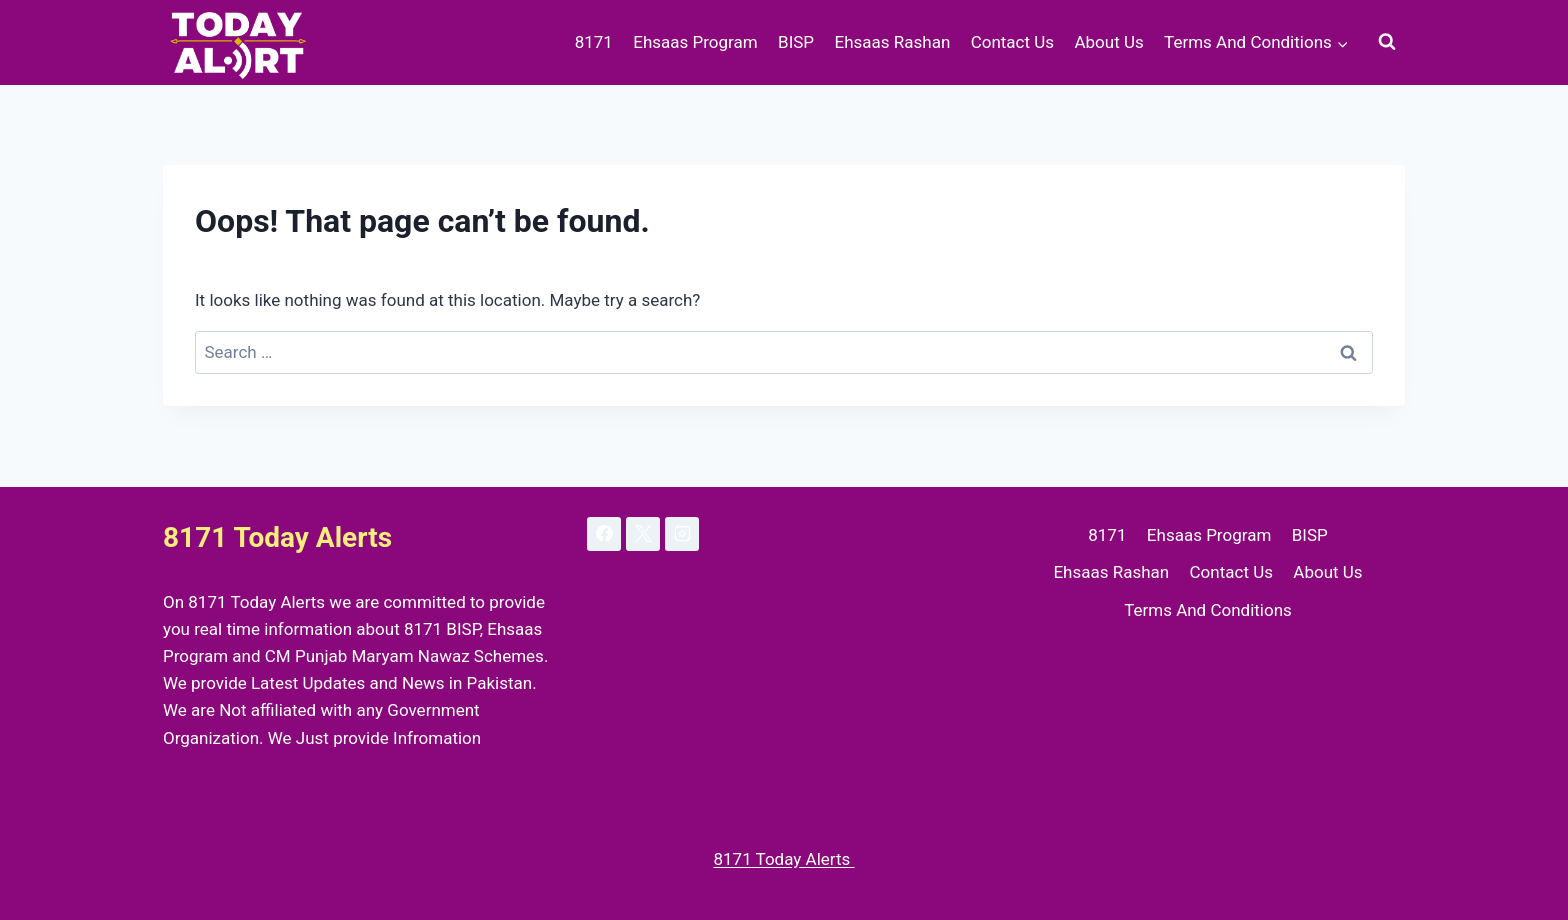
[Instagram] (682, 534)
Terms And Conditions (1208, 610)
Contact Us (1012, 42)
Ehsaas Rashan (892, 42)
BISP (796, 42)
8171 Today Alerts (783, 859)
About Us (1108, 42)
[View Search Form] (1387, 42)
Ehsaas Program (695, 42)
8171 (594, 42)
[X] (643, 534)
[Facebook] (604, 534)
